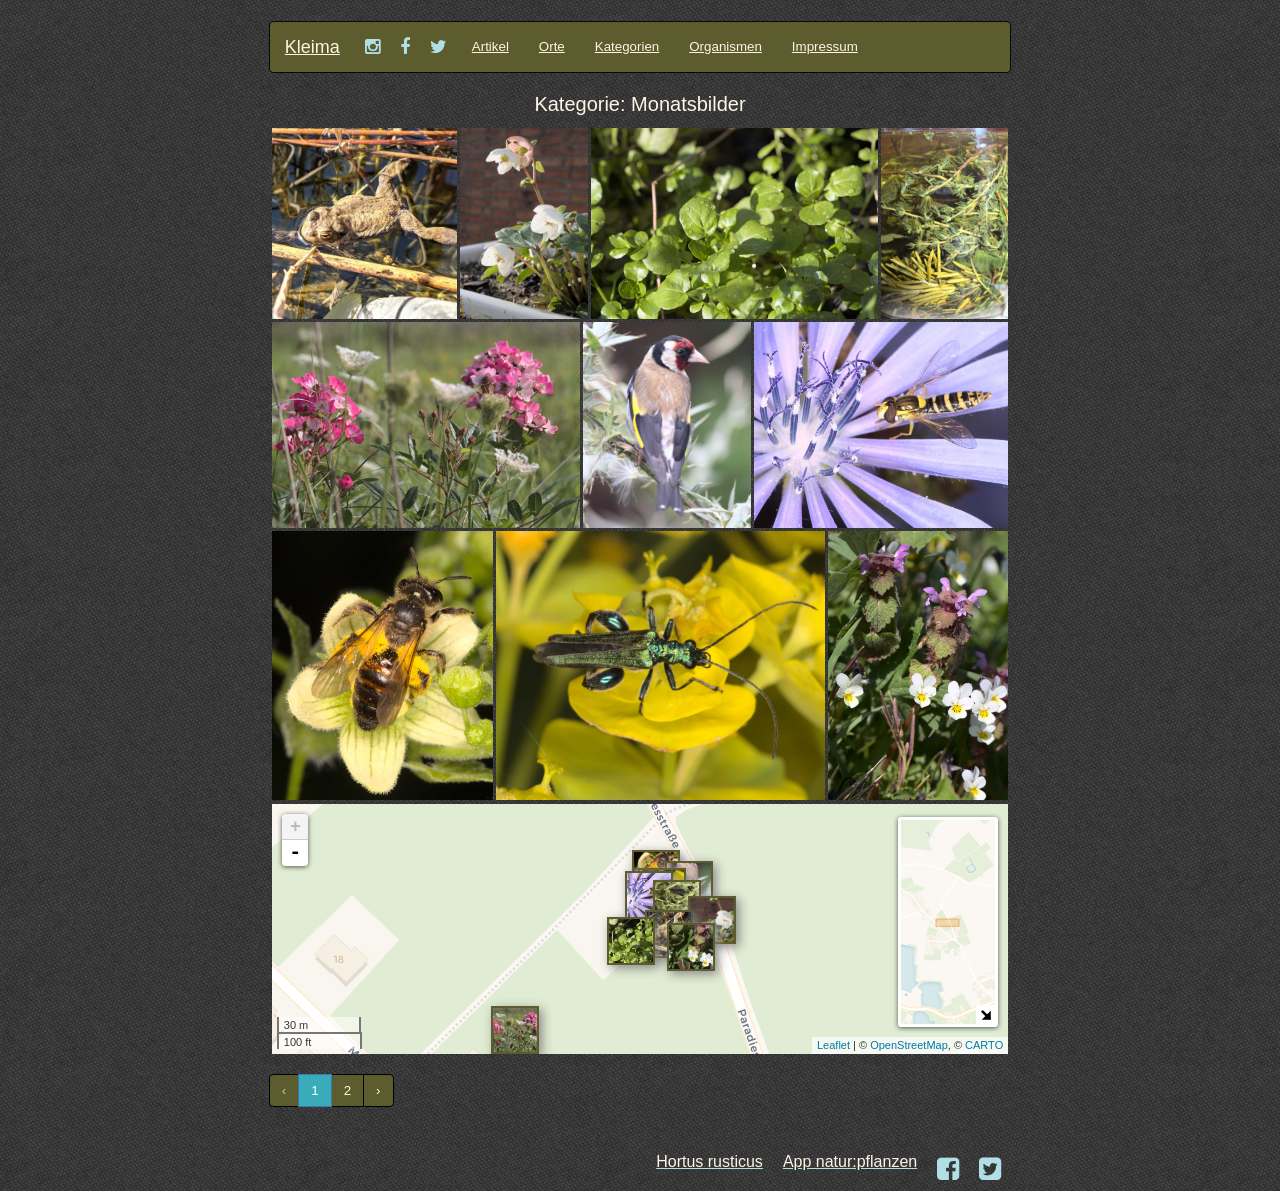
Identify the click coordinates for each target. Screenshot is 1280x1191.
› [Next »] (378, 1090)
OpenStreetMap (909, 1045)
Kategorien (627, 46)
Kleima (312, 47)
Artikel (490, 46)
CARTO (984, 1045)
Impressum (825, 46)
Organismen (725, 46)
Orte (552, 46)
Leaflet (833, 1045)
